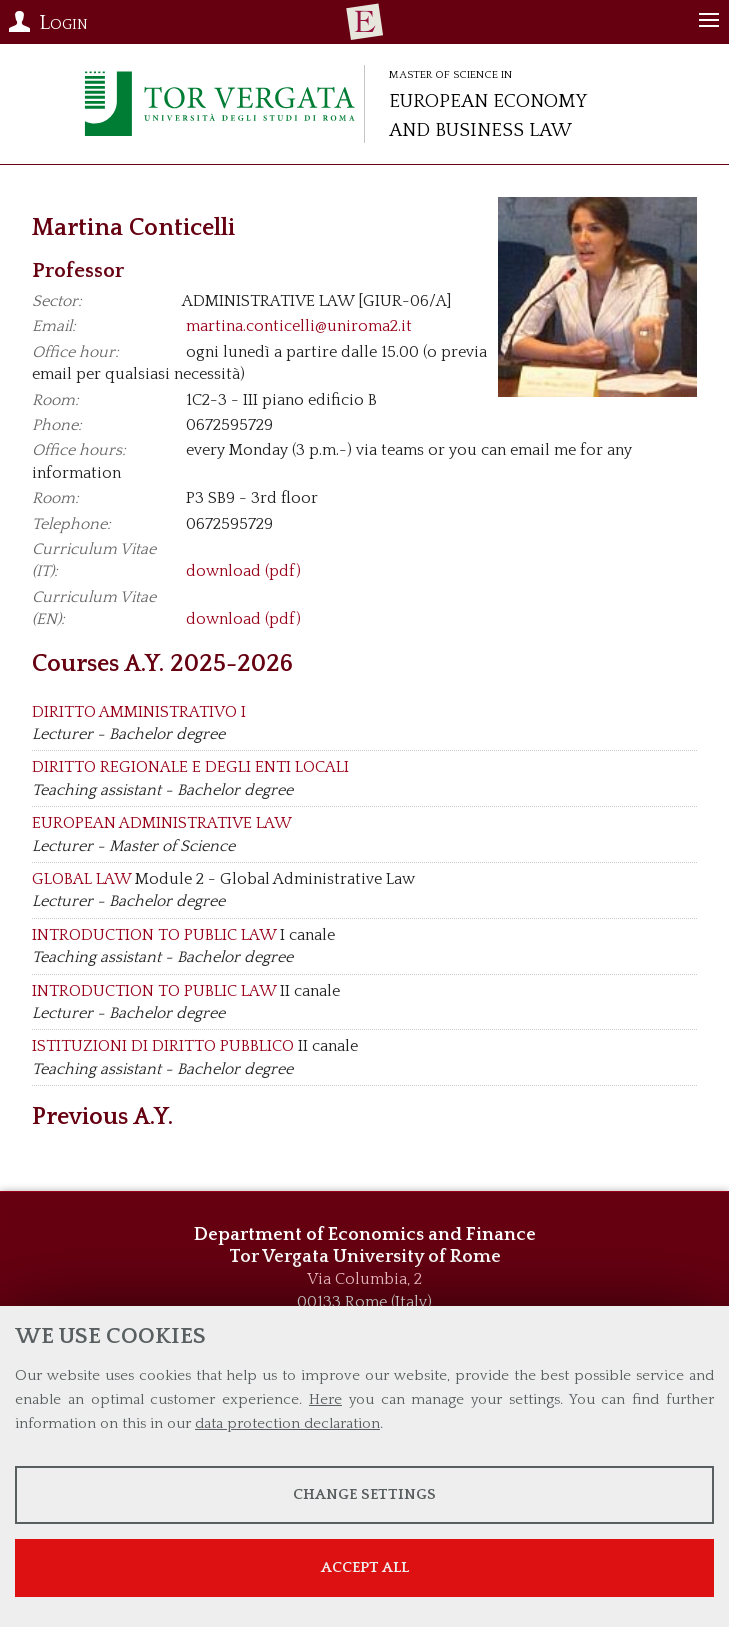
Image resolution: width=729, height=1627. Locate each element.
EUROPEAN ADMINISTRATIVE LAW (162, 823)
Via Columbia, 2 (364, 1279)
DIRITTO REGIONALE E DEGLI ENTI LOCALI (190, 767)
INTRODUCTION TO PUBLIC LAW (154, 935)
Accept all (365, 1567)
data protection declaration (287, 1423)
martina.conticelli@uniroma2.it (299, 326)
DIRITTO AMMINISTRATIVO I (139, 712)
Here (325, 1399)
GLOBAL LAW (81, 879)
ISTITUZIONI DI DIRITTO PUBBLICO (163, 1046)
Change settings (364, 1494)
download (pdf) (243, 571)
